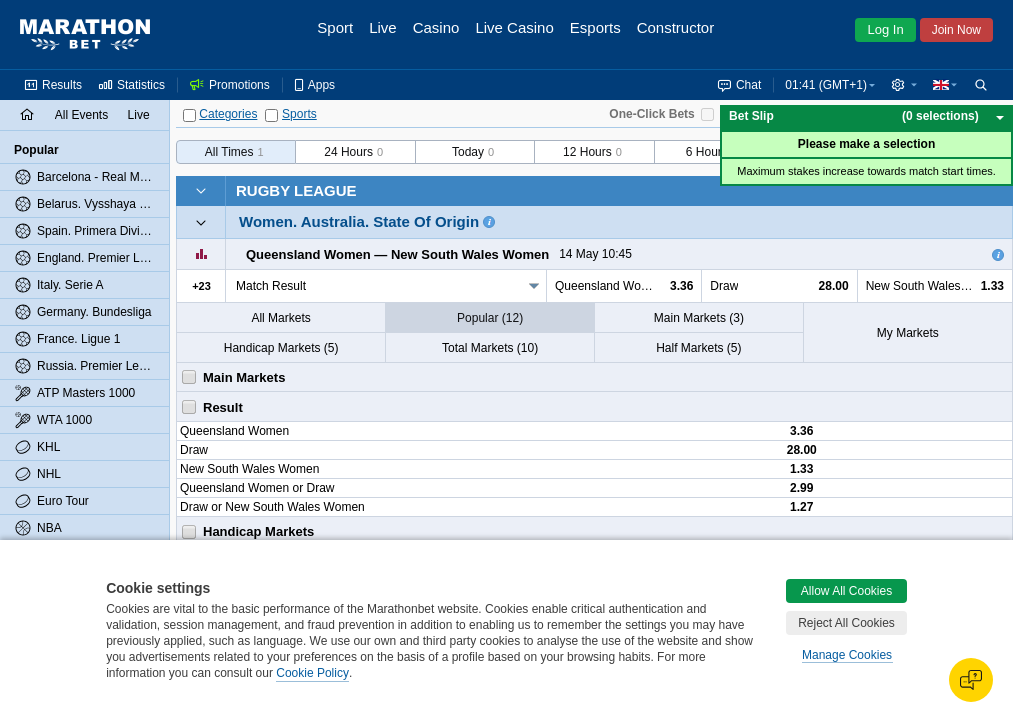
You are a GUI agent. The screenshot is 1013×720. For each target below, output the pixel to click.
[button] (904, 85)
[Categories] (189, 115)
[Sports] (271, 115)
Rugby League (296, 190)
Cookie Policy (312, 673)
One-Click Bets (651, 114)
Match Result (271, 286)
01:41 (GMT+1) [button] (826, 85)
